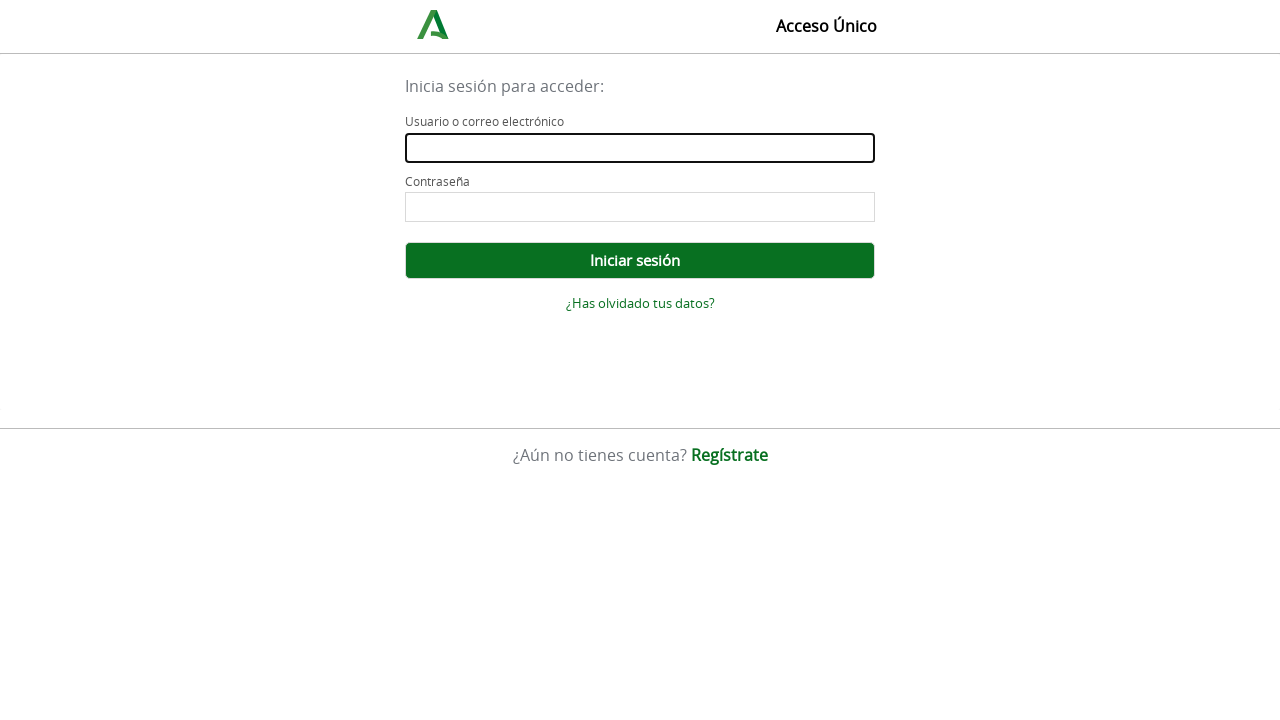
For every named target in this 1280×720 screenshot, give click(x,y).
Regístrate (729, 455)
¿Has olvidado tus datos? (640, 303)
